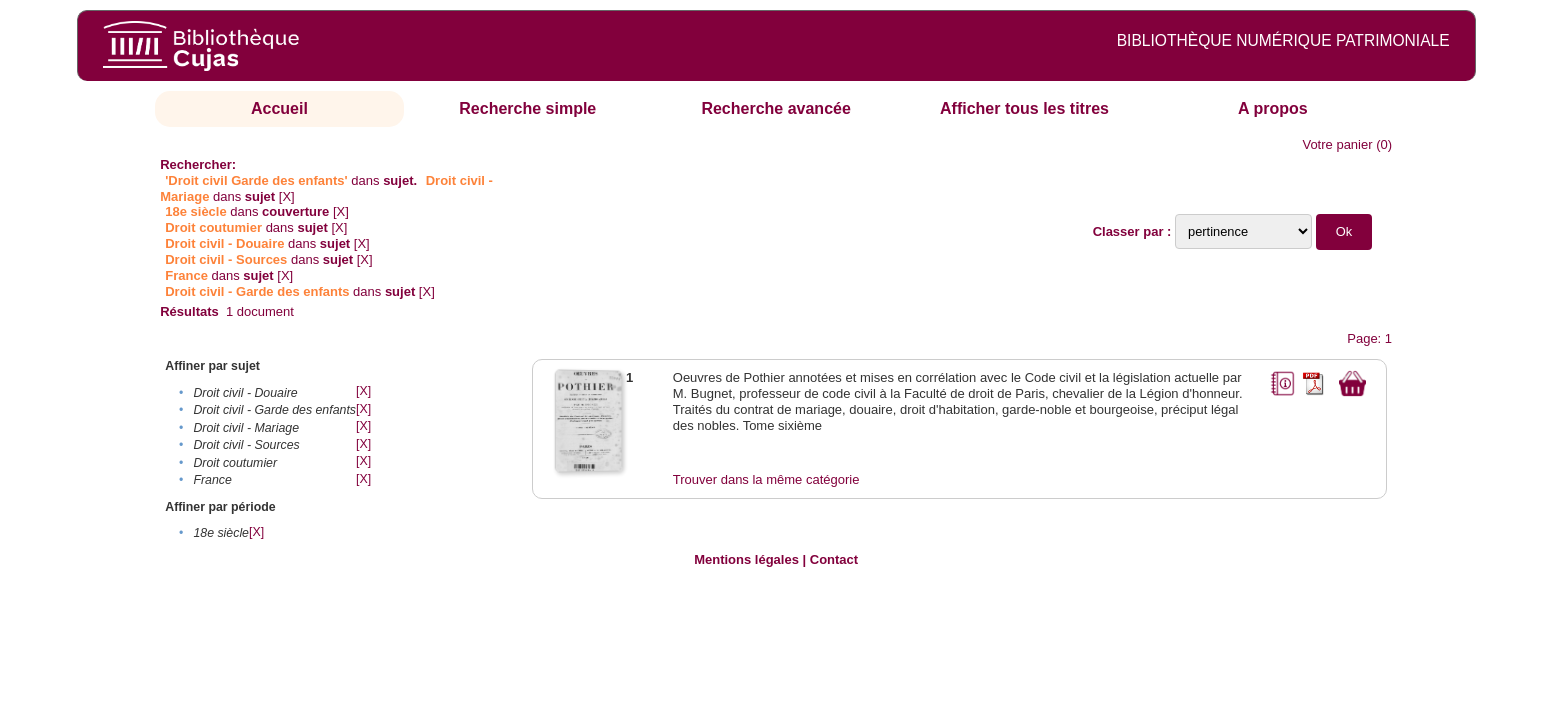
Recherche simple (527, 108)
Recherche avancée (775, 108)
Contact (834, 559)
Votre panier (1337, 144)
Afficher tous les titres (1024, 108)
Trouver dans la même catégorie (766, 479)
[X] (287, 196)
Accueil (279, 108)
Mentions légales (746, 559)
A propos (1273, 108)
